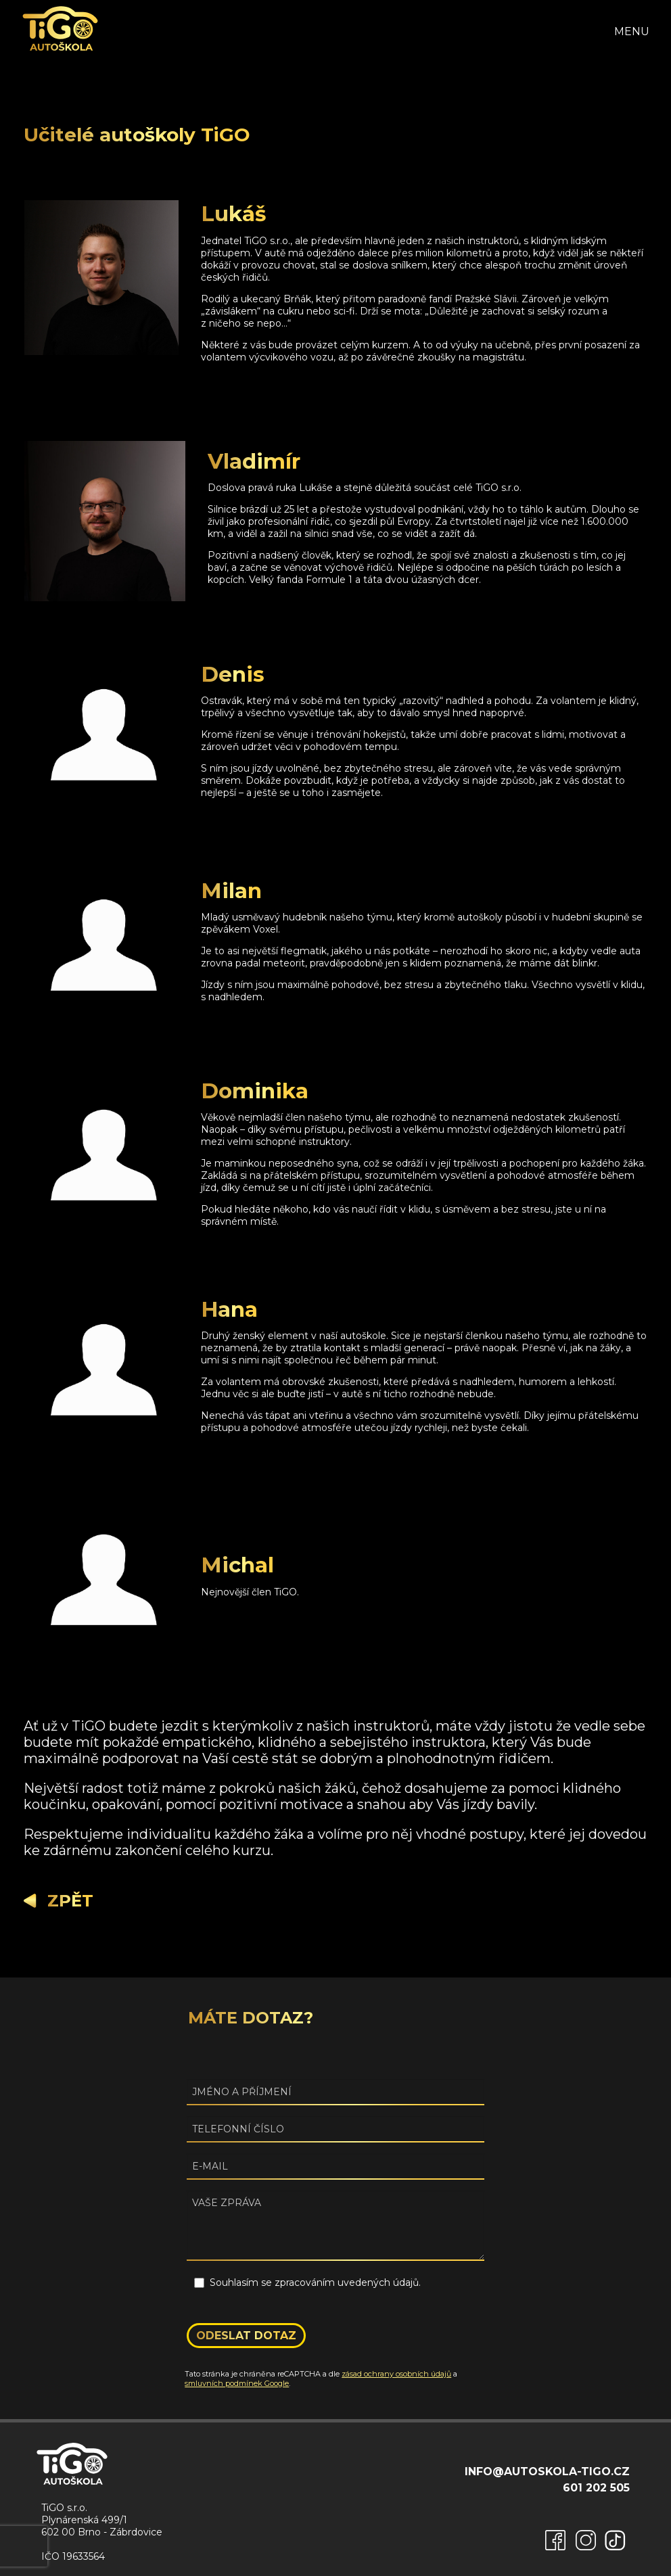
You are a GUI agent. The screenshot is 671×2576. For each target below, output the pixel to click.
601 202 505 (596, 2487)
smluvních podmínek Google (237, 2383)
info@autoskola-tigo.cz (547, 2471)
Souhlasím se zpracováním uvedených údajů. (315, 2282)
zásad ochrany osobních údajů (396, 2374)
